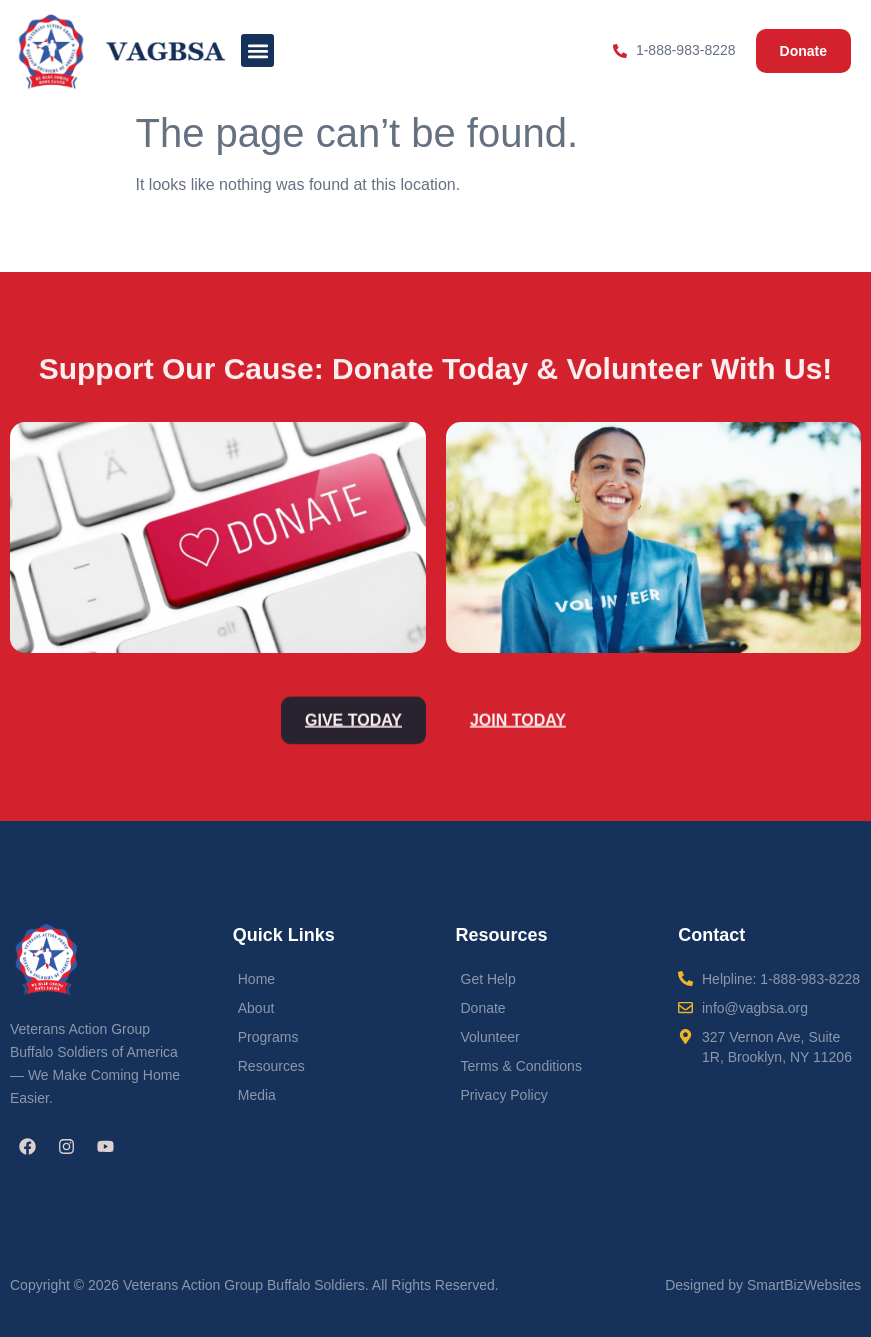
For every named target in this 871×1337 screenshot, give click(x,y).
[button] (257, 50)
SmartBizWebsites (804, 1285)
